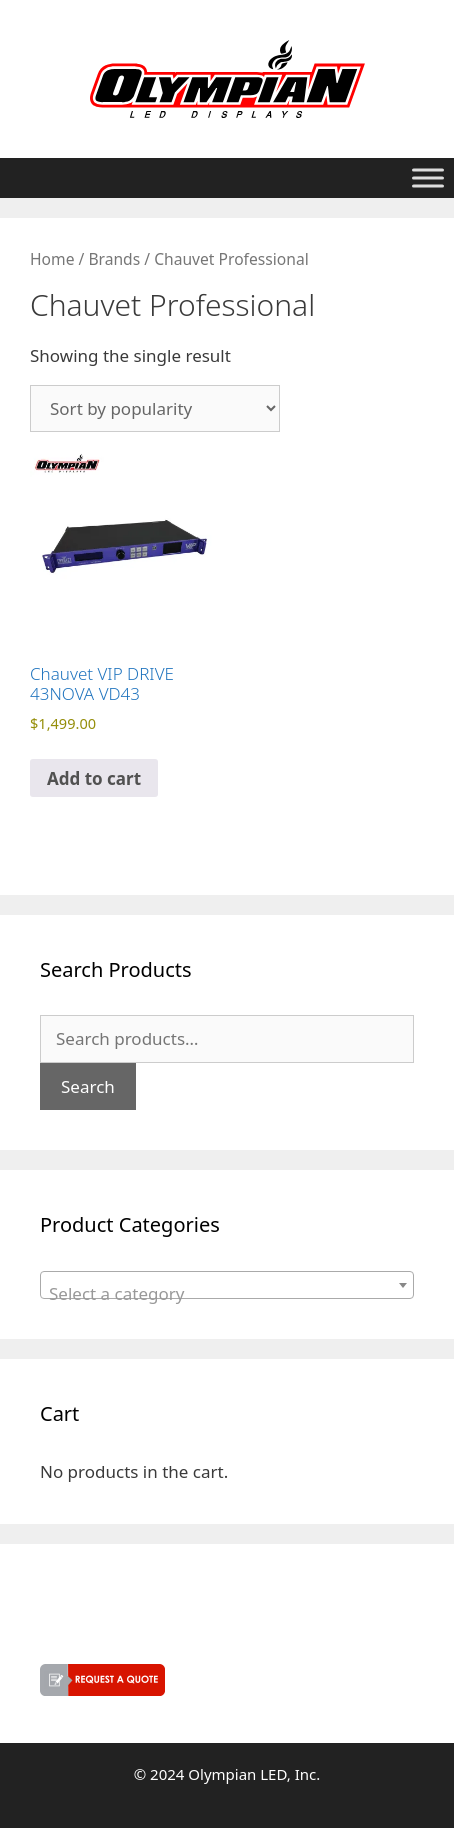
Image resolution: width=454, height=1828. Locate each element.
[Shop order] (155, 408)
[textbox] (227, 1294)
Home (52, 259)
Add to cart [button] (94, 778)
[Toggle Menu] (428, 177)
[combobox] (227, 1285)
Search (88, 1086)
